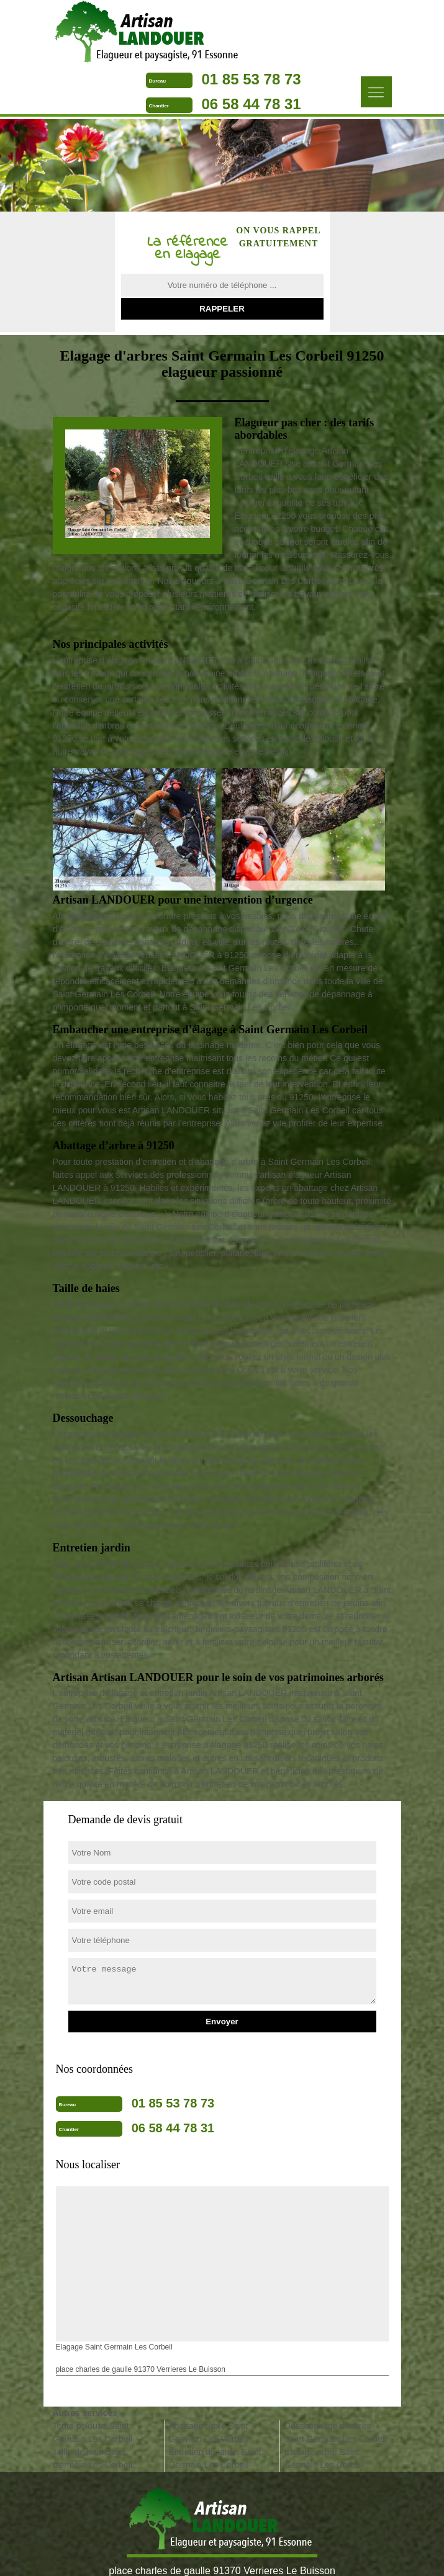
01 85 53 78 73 (251, 79)
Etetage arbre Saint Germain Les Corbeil (324, 2458)
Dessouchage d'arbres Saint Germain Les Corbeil (335, 2432)
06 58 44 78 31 (251, 104)
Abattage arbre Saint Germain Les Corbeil (208, 2432)
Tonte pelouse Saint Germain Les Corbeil (92, 2432)
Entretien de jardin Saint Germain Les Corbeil (214, 2458)
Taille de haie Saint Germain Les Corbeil (92, 2458)
